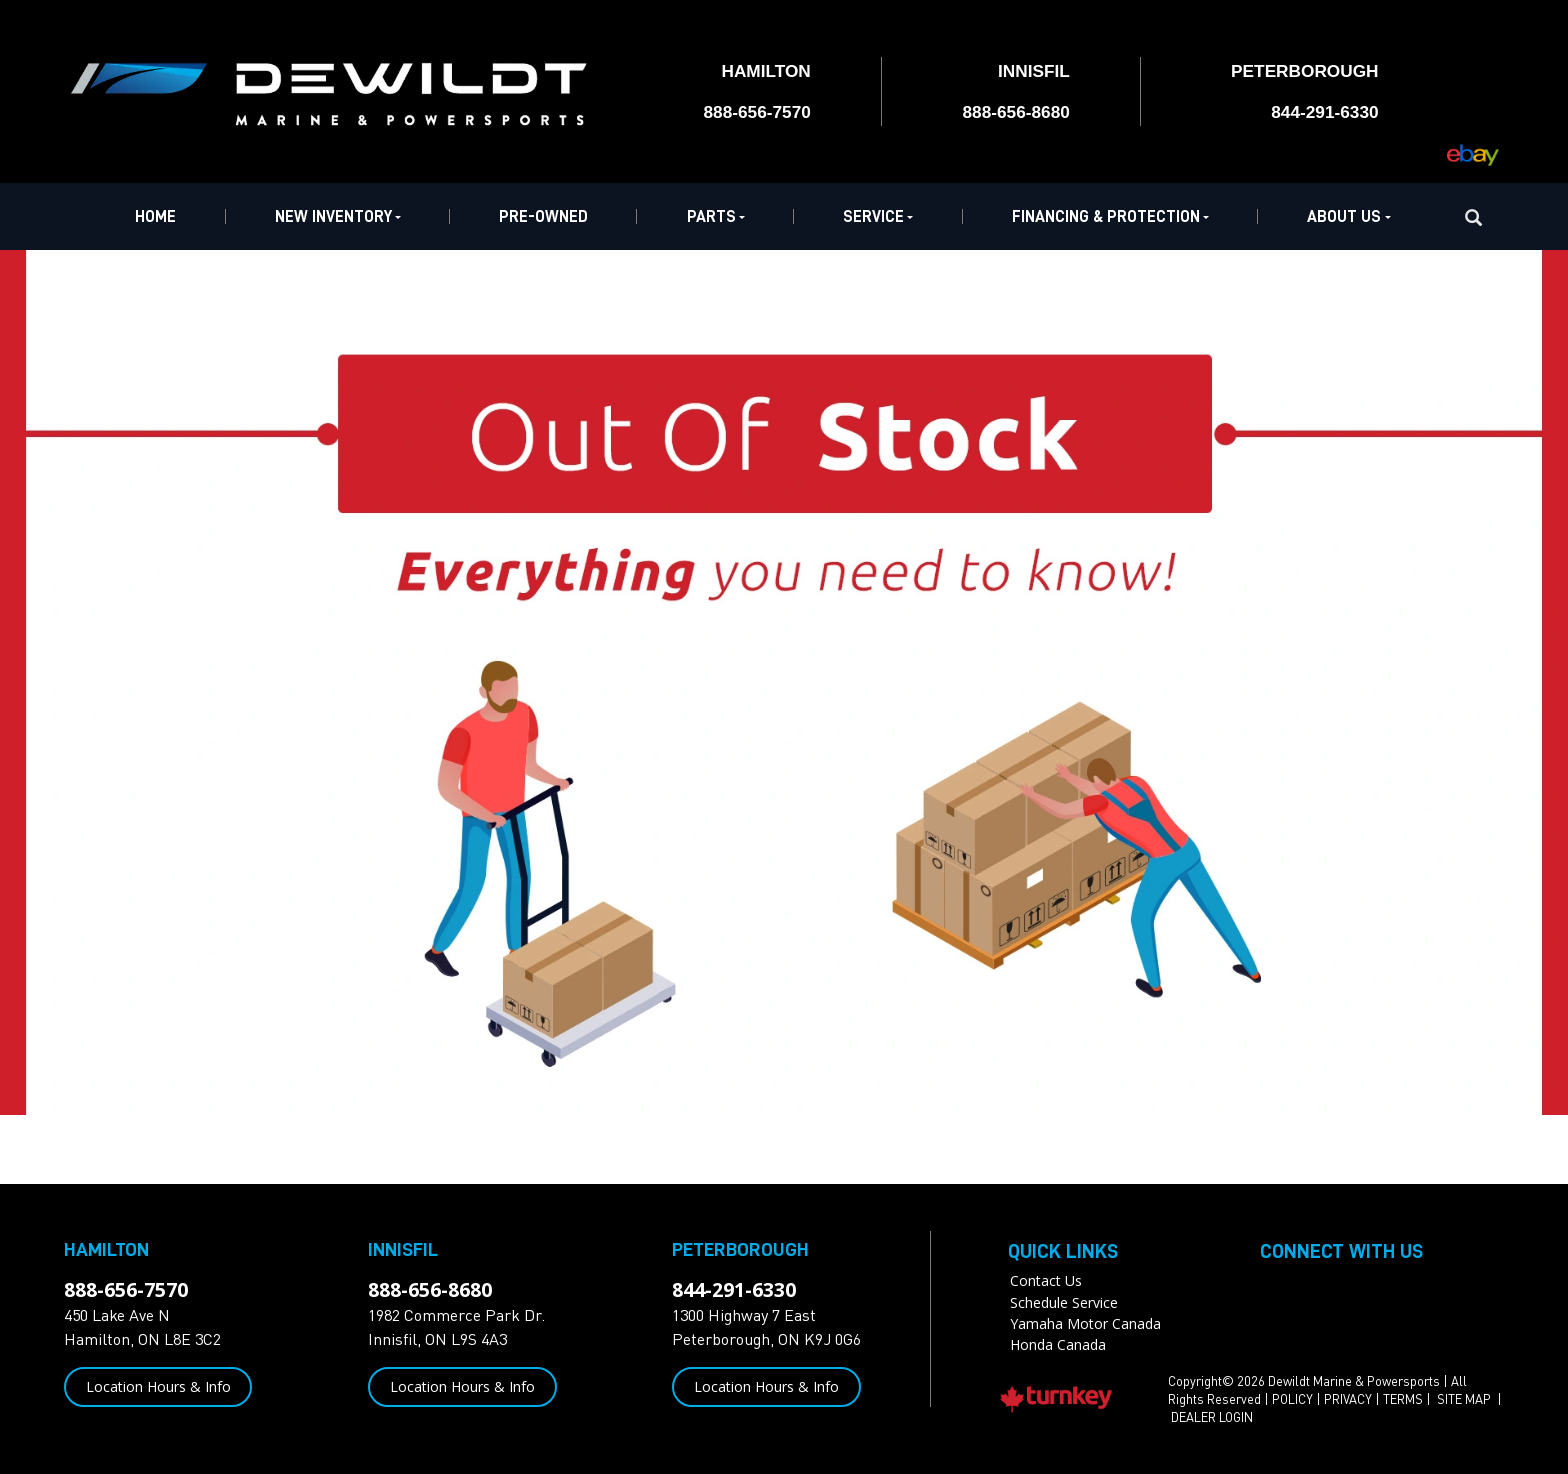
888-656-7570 (126, 1289)
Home (155, 216)
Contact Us (1046, 1280)
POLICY (1292, 1399)
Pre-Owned (543, 216)
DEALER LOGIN (1212, 1417)
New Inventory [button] (338, 216)
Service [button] (878, 216)
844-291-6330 (734, 1289)
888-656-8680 (430, 1289)
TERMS (1403, 1399)
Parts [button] (716, 216)
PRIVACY (1348, 1399)
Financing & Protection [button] (1110, 216)
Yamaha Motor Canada (1085, 1323)
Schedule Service (1064, 1302)
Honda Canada (1058, 1344)
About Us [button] (1348, 216)
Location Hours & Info (158, 1386)
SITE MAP (1465, 1399)
